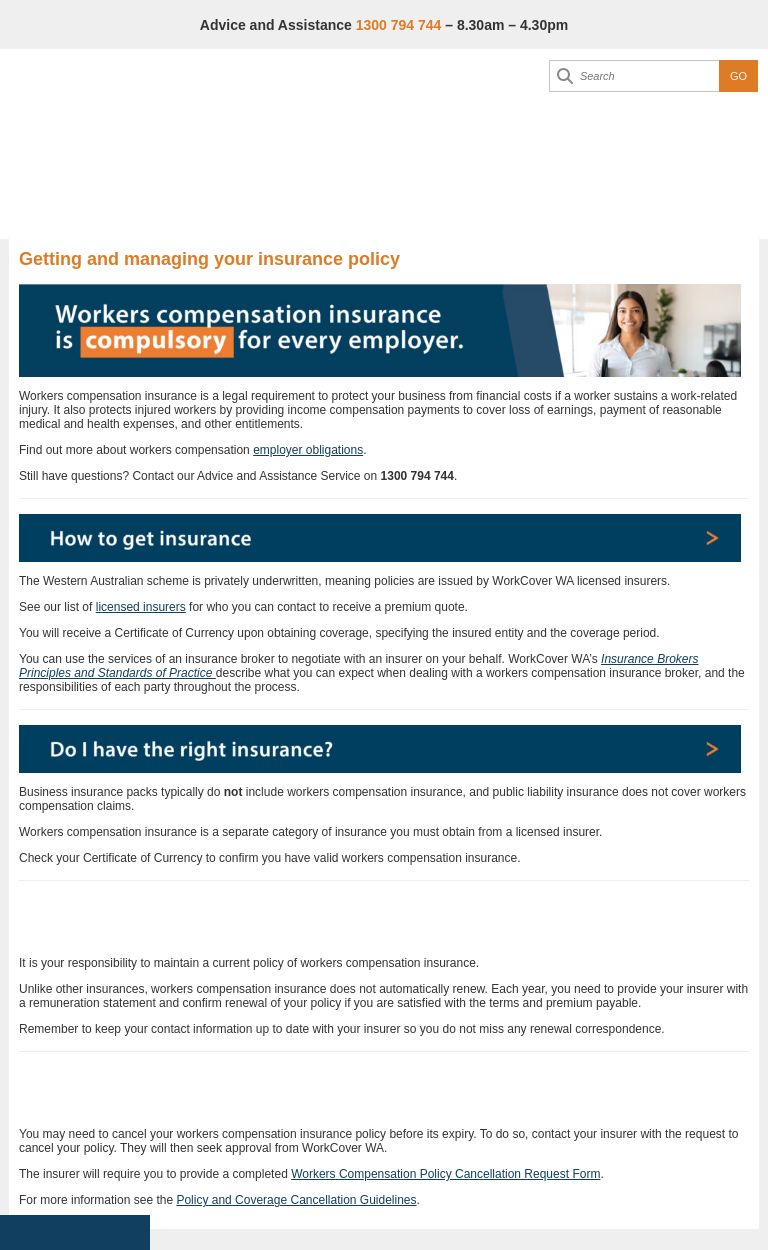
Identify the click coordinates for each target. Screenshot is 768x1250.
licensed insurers (141, 607)
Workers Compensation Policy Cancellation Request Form (445, 1174)
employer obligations (308, 450)
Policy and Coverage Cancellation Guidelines (296, 1200)
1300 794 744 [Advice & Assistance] (399, 25)
